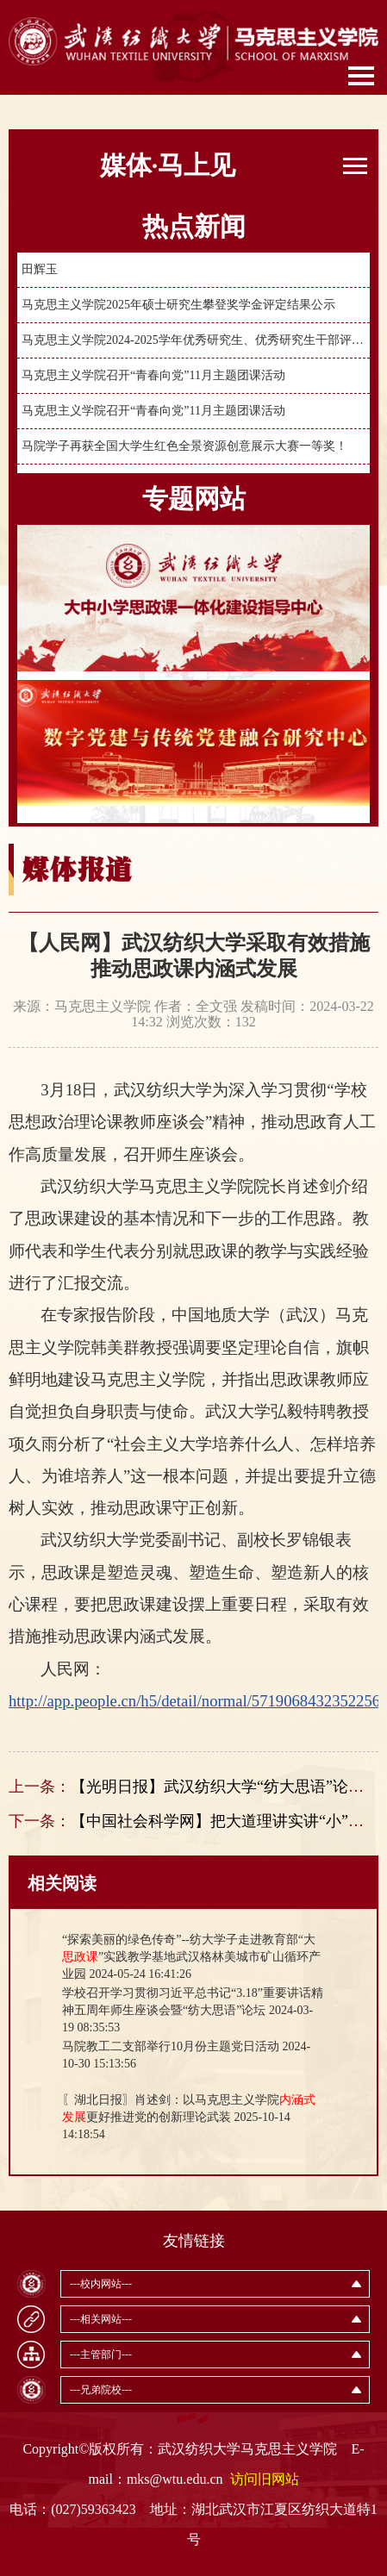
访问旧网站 (264, 2479)
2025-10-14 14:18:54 (188, 2117)
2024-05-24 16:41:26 (191, 1956)
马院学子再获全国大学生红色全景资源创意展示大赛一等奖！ (184, 446)
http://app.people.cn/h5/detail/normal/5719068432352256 (194, 1701)
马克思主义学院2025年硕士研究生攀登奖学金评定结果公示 (178, 304)
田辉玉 (40, 269)
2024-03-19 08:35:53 (192, 2010)
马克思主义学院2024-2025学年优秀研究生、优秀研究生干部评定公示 (193, 340)
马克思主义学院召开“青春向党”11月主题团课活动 (153, 375)
